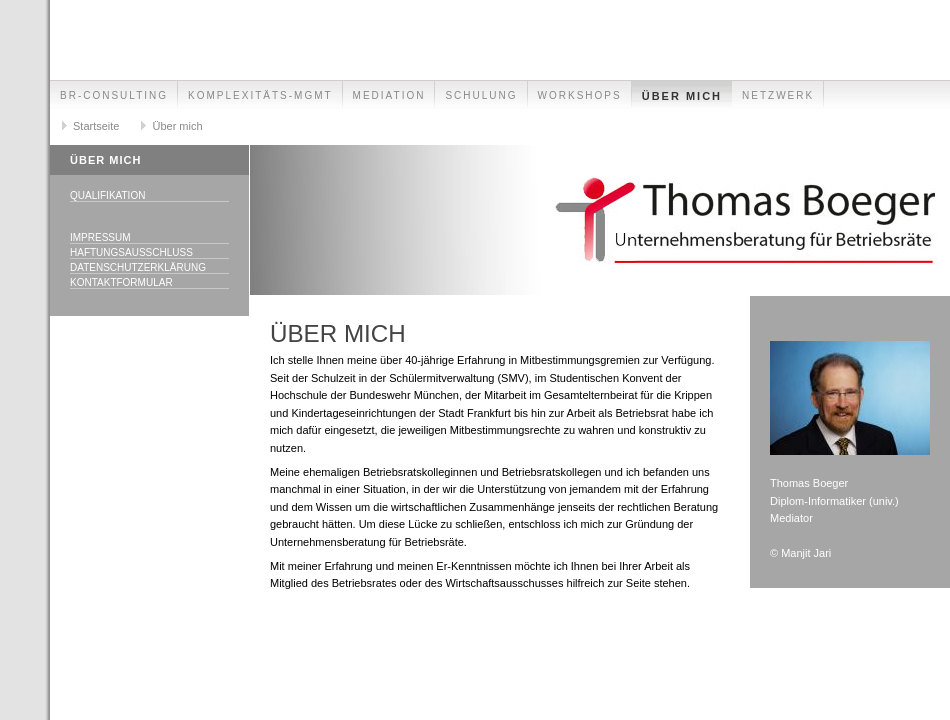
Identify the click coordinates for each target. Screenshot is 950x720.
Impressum (100, 237)
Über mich (682, 96)
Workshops (580, 95)
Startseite (96, 126)
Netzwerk (778, 95)
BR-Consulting (114, 95)
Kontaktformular (121, 282)
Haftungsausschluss (131, 252)
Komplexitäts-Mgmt (260, 95)
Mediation (389, 95)
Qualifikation (107, 195)
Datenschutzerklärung (138, 267)
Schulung (481, 95)
